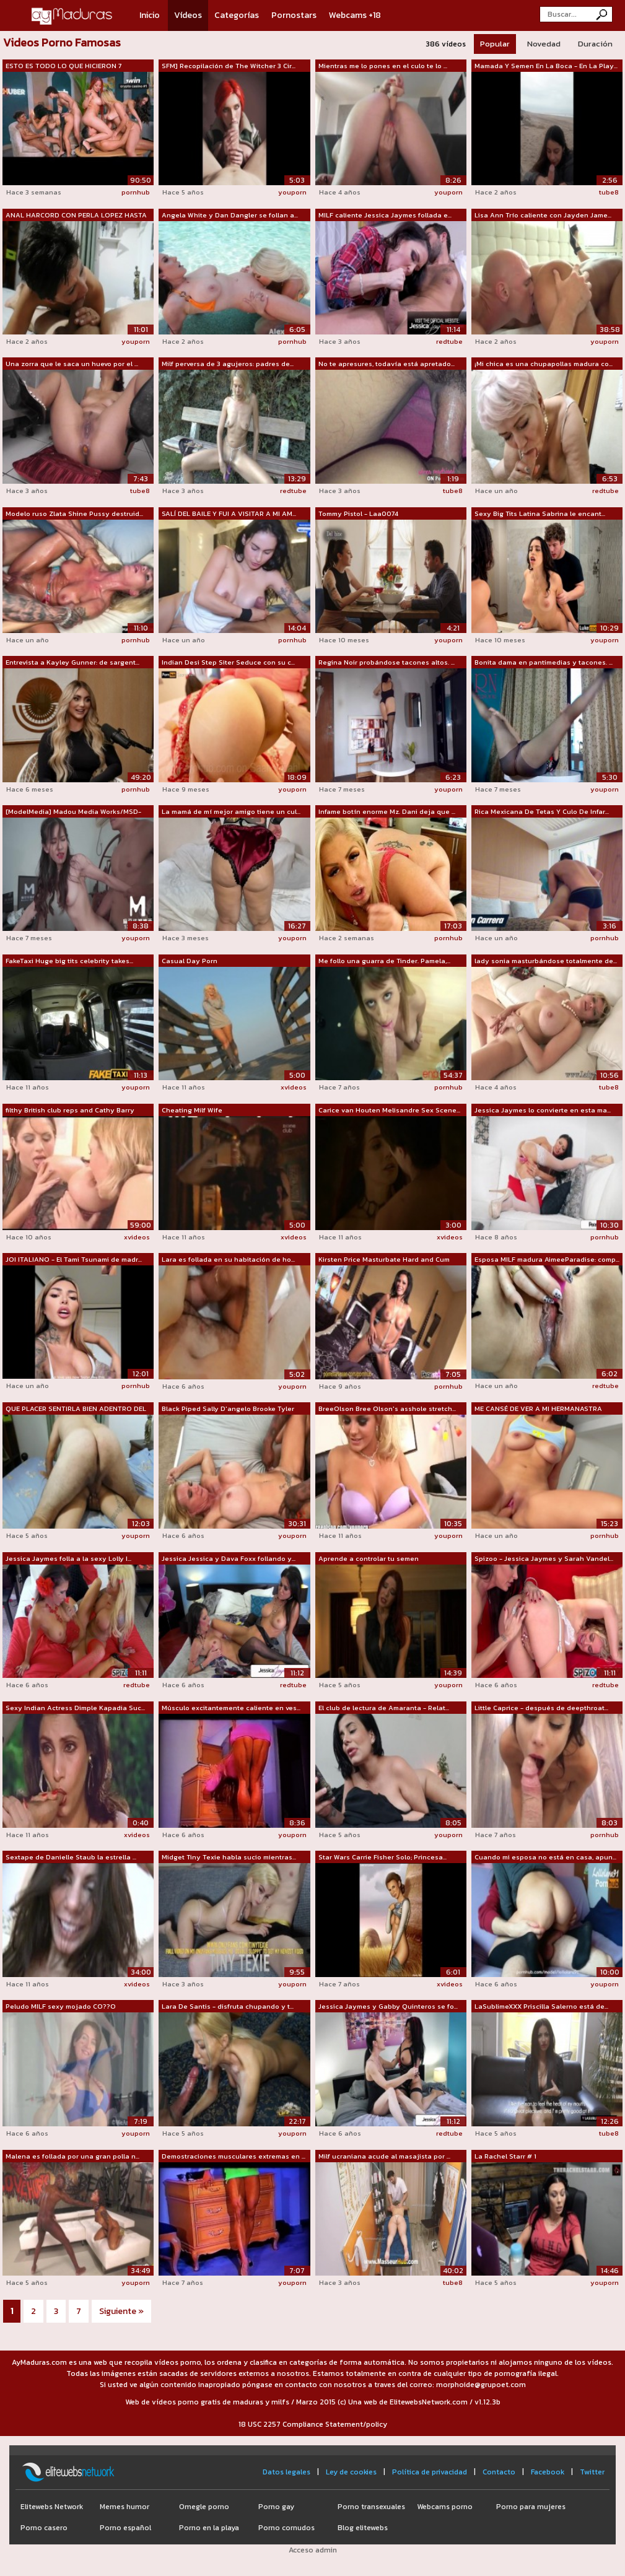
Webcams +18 (355, 15)
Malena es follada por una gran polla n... (72, 2156)
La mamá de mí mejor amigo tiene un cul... (231, 811)
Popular (495, 44)
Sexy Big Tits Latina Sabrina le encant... (539, 513)
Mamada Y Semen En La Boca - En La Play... (546, 66)
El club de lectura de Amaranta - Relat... (383, 1708)
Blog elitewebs (363, 2527)
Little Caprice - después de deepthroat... (541, 1708)
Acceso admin (313, 2550)
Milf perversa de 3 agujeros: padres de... (228, 364)
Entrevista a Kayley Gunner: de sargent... (72, 662)
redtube (449, 341)
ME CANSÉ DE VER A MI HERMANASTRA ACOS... (538, 1409)
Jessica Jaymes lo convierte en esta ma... (542, 1110)
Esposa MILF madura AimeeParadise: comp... (546, 1259)
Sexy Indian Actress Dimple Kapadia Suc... (75, 1708)
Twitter (592, 2472)
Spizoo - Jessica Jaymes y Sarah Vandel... (543, 1558)
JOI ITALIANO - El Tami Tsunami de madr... (74, 1259)
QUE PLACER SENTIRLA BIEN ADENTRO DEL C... (76, 1409)
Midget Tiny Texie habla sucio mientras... (229, 1857)
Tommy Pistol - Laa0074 (358, 513)
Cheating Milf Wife (192, 1110)
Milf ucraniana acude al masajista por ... (384, 2156)
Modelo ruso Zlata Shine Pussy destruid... (74, 513)
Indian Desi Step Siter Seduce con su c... (228, 662)
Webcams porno (445, 2506)
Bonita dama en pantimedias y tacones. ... (543, 662)
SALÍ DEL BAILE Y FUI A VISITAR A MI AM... (229, 513)
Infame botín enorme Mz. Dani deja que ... (386, 811)
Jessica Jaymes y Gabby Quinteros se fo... (388, 2006)
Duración (595, 44)
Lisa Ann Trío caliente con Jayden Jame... (542, 215)
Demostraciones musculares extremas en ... (233, 2156)
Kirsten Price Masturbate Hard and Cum (384, 1259)
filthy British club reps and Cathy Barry (70, 1110)
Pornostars (294, 15)
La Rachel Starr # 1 (505, 2156)
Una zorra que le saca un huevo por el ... (72, 364)
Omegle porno (204, 2506)
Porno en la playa (209, 2527)
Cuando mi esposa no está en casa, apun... (545, 1857)
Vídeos (188, 15)
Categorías (236, 15)
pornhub (135, 192)
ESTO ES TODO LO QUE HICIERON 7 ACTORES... (63, 66)
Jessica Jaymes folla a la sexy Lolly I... (68, 1558)
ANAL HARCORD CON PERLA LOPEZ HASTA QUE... (76, 215)
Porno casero (44, 2527)
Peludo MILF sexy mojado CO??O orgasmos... (61, 2006)
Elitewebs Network (51, 2506)
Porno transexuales (371, 2506)
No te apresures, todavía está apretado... (386, 364)
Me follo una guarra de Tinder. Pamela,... (384, 961)
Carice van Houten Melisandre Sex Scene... (389, 1110)
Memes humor (124, 2506)
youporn (292, 192)
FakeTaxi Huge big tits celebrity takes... (69, 961)
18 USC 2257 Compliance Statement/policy (312, 2424)
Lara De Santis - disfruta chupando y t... (228, 2006)
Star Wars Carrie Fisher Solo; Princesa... (382, 1857)
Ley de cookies (351, 2472)
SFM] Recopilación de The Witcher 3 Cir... (228, 66)
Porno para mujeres (531, 2506)
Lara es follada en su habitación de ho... (228, 1259)
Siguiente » (121, 2311)
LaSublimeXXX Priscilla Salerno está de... (541, 2006)
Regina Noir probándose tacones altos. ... (386, 662)
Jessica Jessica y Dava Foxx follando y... (228, 1558)
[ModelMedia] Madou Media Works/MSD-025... (73, 812)
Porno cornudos (286, 2527)
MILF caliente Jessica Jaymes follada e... (385, 215)
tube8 (609, 192)
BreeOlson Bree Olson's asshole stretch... (387, 1408)
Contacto (499, 2472)
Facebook (547, 2472)
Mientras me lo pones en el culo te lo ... (382, 66)
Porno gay (276, 2506)
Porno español (125, 2527)
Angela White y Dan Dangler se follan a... (230, 215)
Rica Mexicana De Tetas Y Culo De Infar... (541, 811)
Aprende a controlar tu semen (368, 1558)
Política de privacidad (429, 2472)
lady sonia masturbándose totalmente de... (545, 961)
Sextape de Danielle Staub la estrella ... (71, 1857)
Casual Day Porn (189, 961)
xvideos (294, 1087)
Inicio (149, 15)
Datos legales (286, 2472)
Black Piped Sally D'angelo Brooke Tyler (228, 1408)
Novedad (544, 44)
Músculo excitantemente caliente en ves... (231, 1708)
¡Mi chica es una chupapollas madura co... (543, 364)
